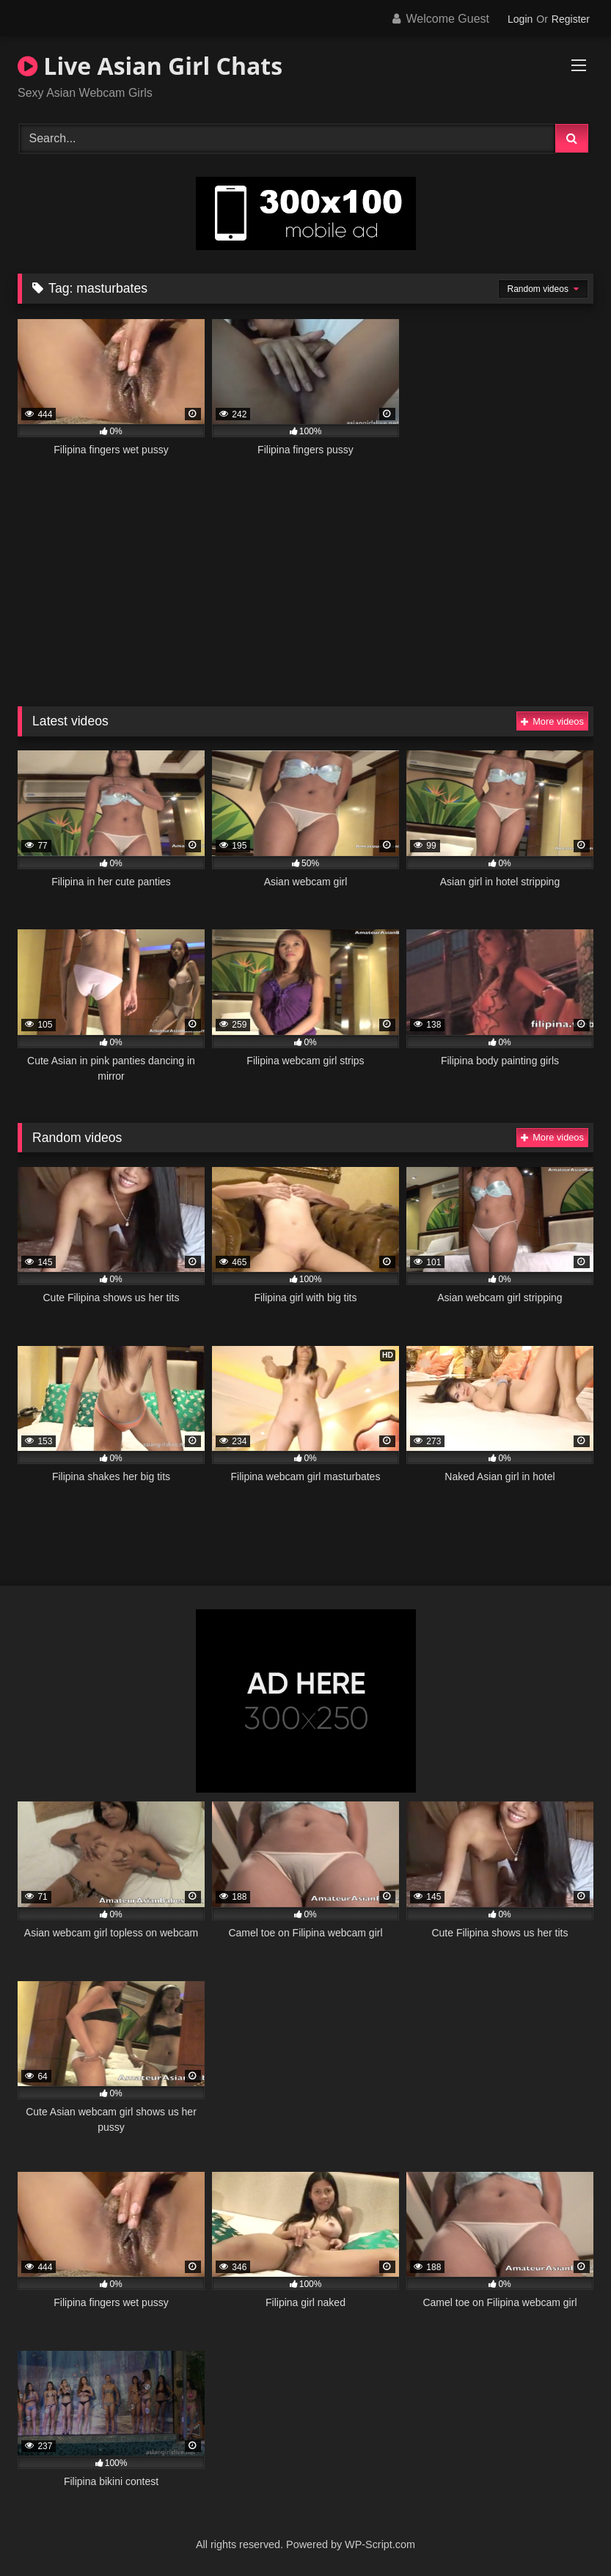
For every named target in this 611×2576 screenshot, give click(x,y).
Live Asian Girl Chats (150, 65)
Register (571, 19)
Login (520, 19)
